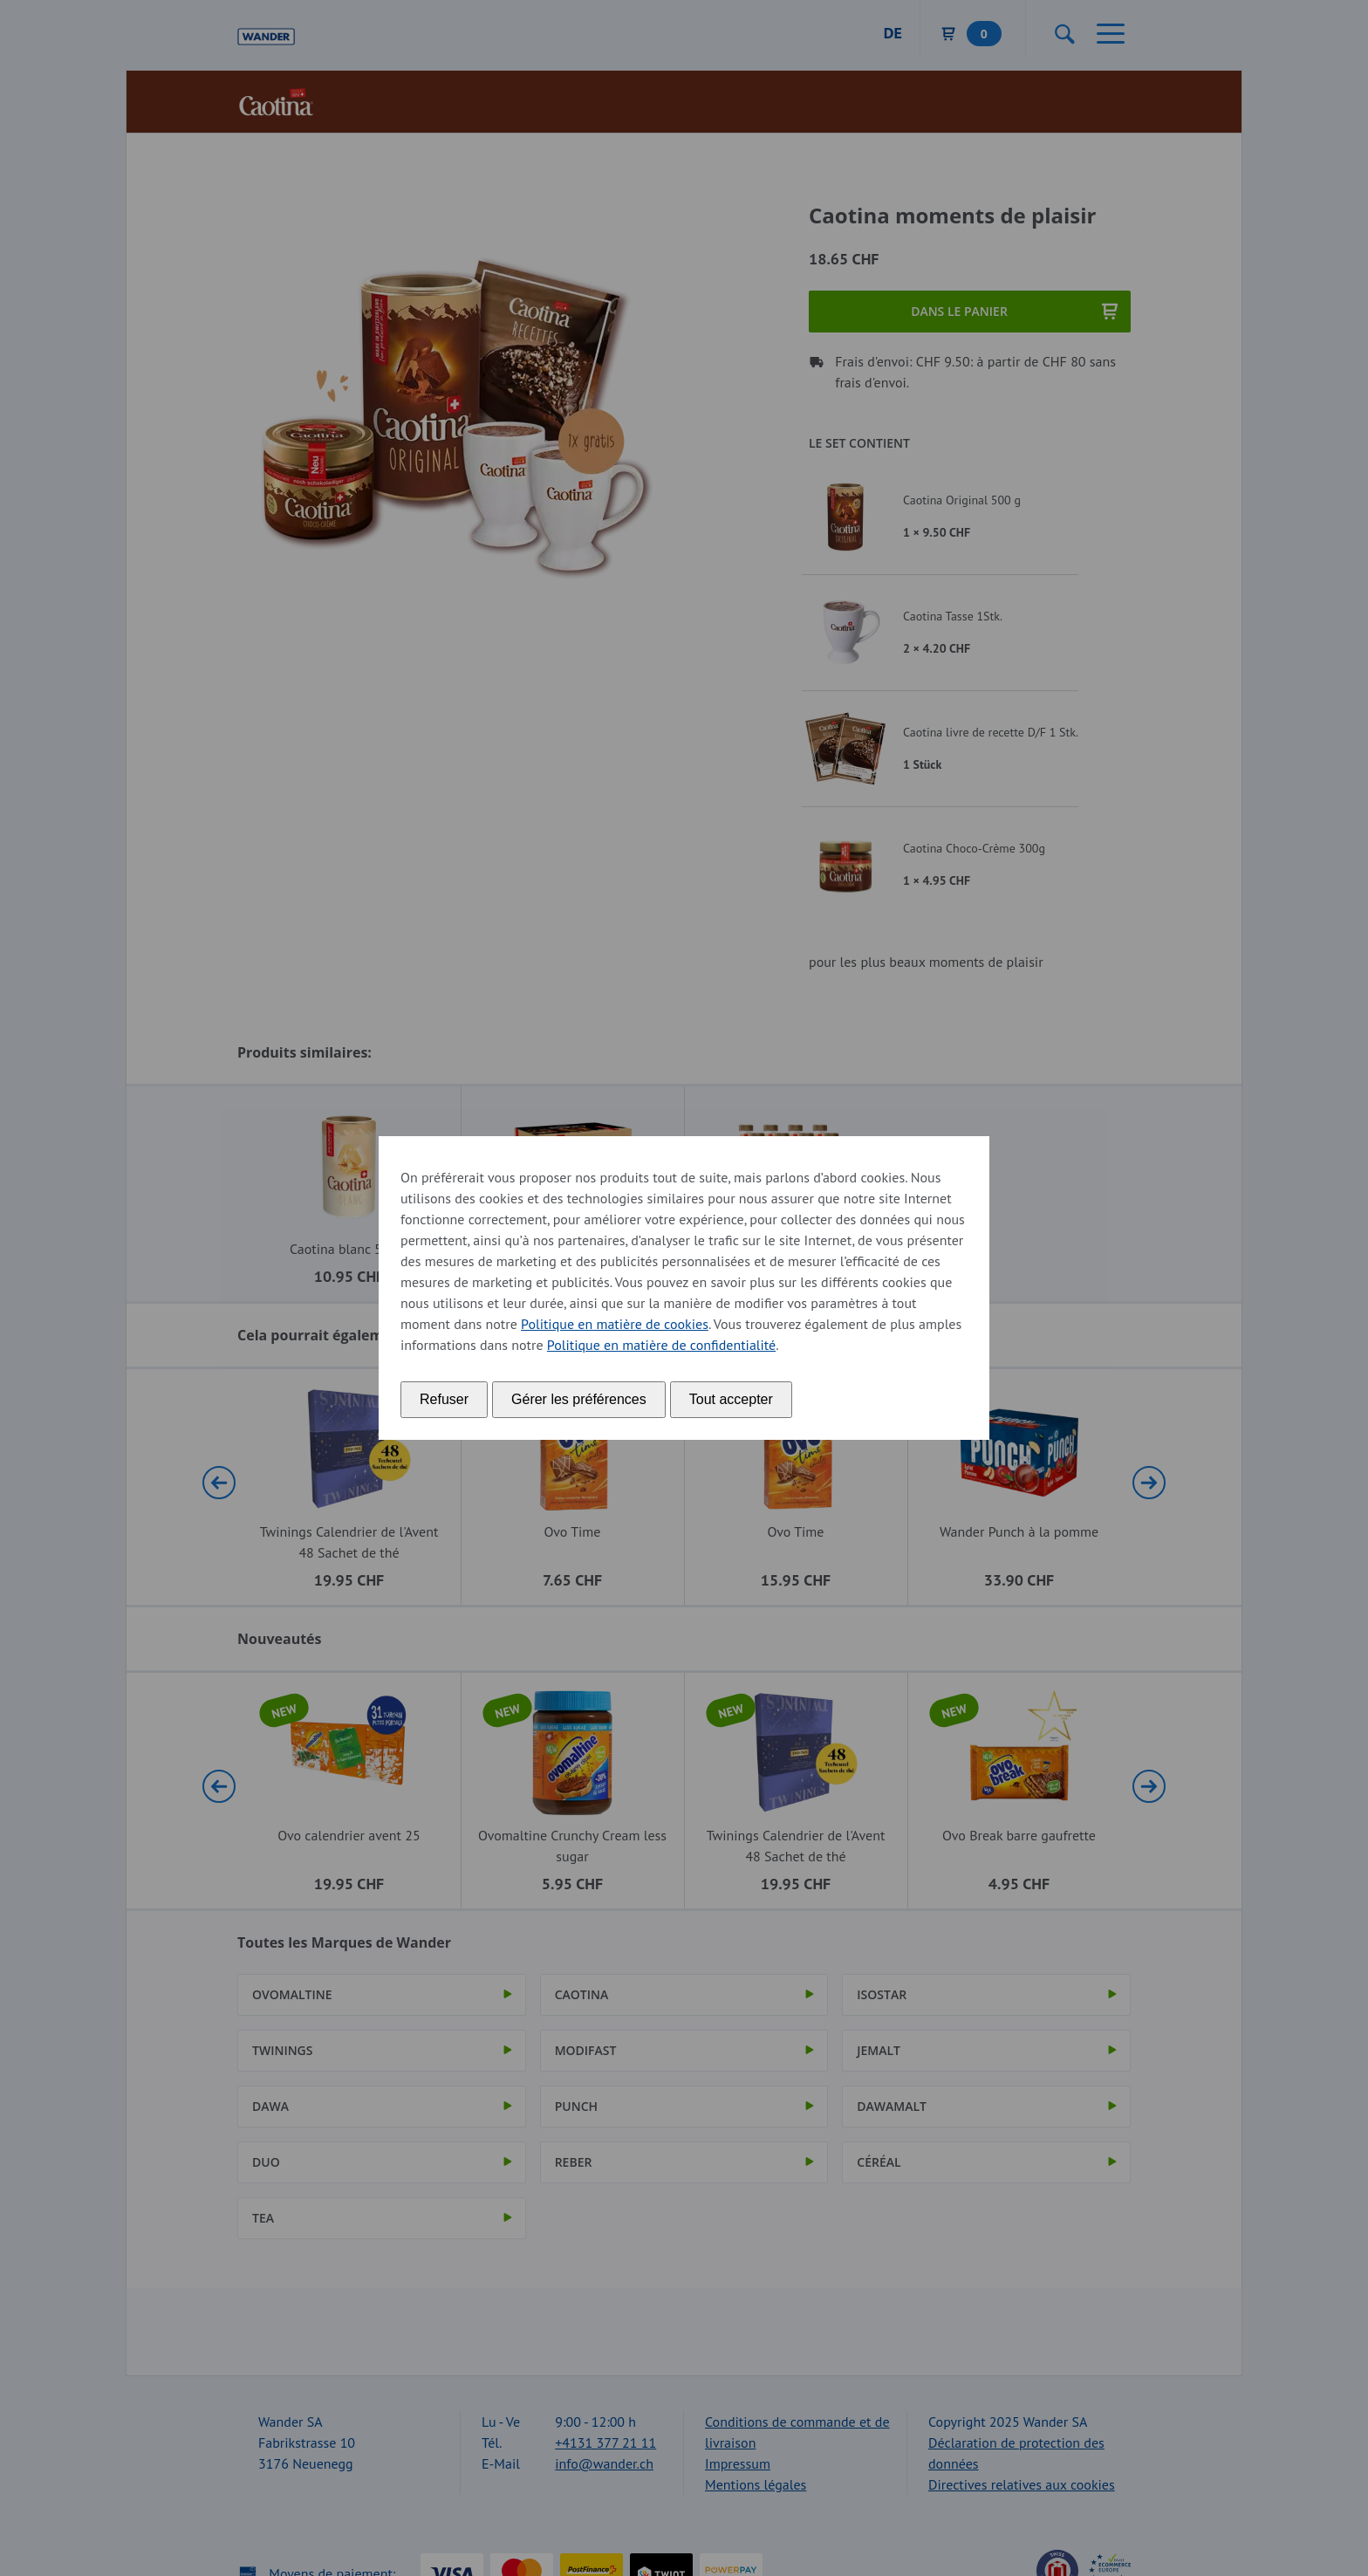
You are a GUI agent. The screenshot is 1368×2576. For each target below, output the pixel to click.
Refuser (444, 1399)
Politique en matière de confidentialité (661, 1344)
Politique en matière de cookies (614, 1324)
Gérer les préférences (578, 1399)
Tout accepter (731, 1399)
